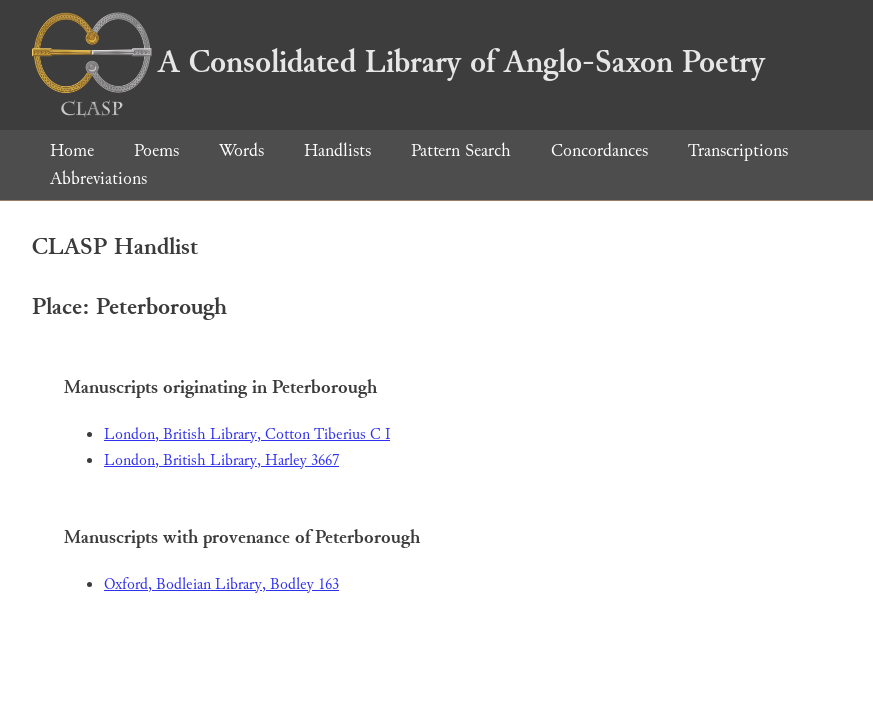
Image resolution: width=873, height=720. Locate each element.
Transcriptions (738, 150)
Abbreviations (98, 178)
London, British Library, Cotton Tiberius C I (247, 434)
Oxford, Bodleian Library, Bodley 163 (221, 584)
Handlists (337, 150)
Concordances (599, 150)
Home (72, 150)
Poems (156, 150)
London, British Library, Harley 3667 (221, 460)
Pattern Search (461, 150)
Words (241, 150)
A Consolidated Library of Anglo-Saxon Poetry (398, 62)
